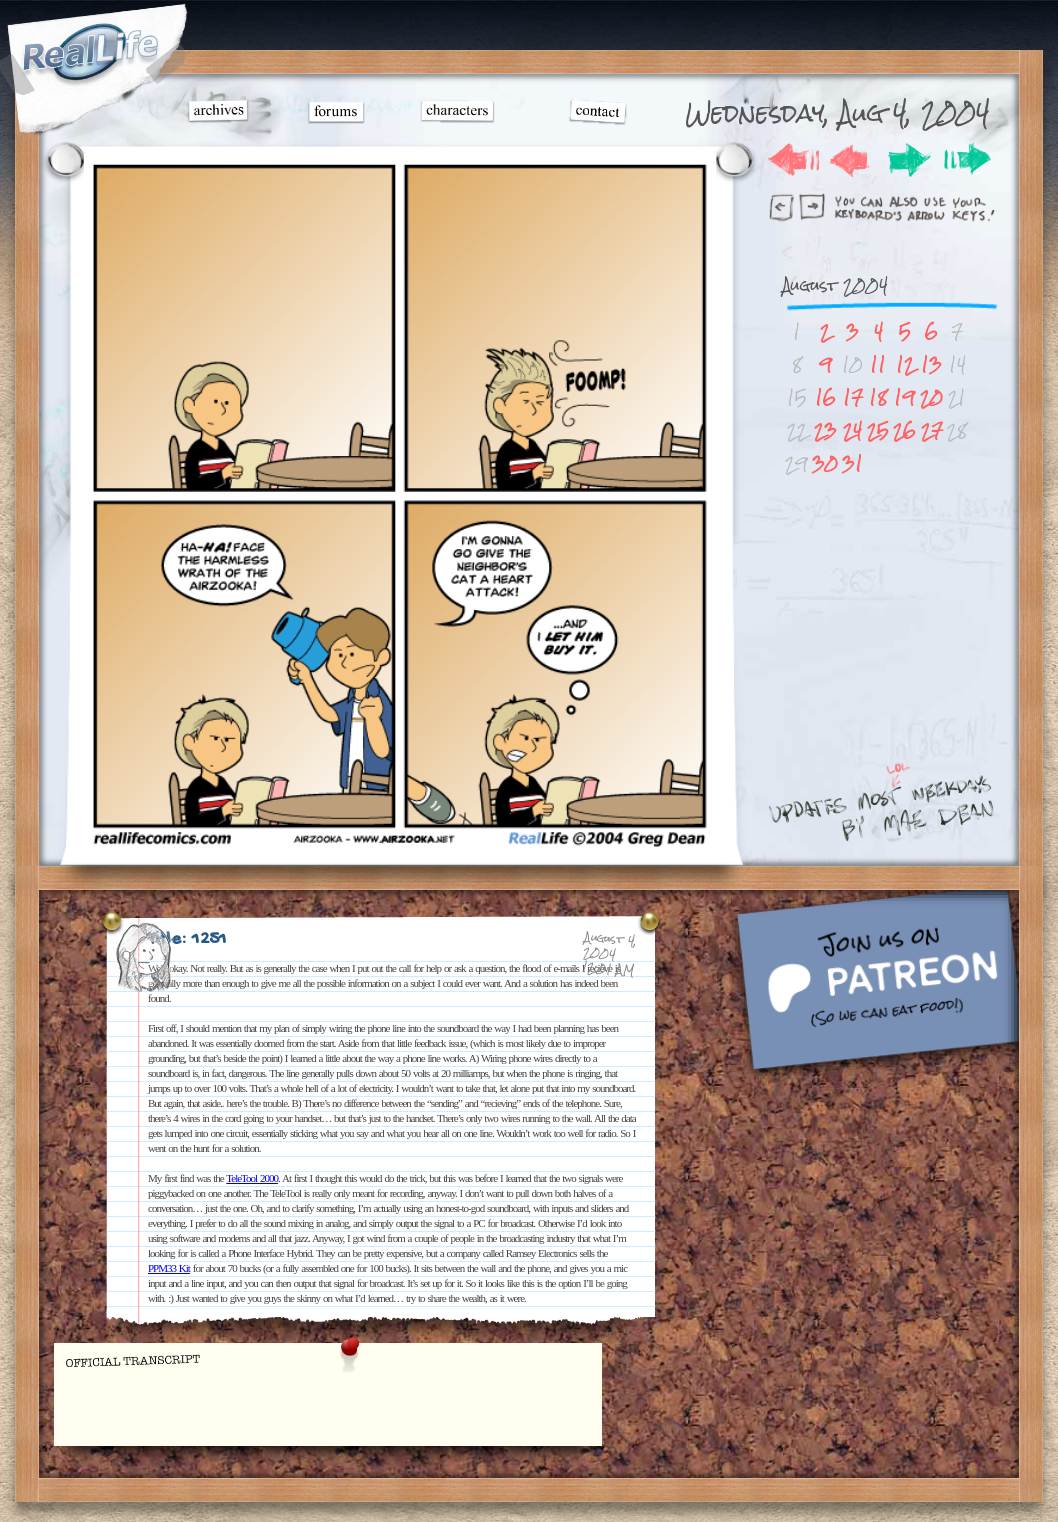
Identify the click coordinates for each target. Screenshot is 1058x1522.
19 (904, 397)
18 (878, 397)
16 (825, 397)
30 (825, 463)
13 (931, 364)
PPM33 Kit (169, 1268)
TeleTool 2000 (252, 1178)
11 (878, 364)
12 (905, 364)
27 (932, 430)
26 (904, 430)
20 (931, 397)
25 (878, 430)
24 (852, 430)
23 (825, 430)
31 (852, 463)
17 (853, 397)
